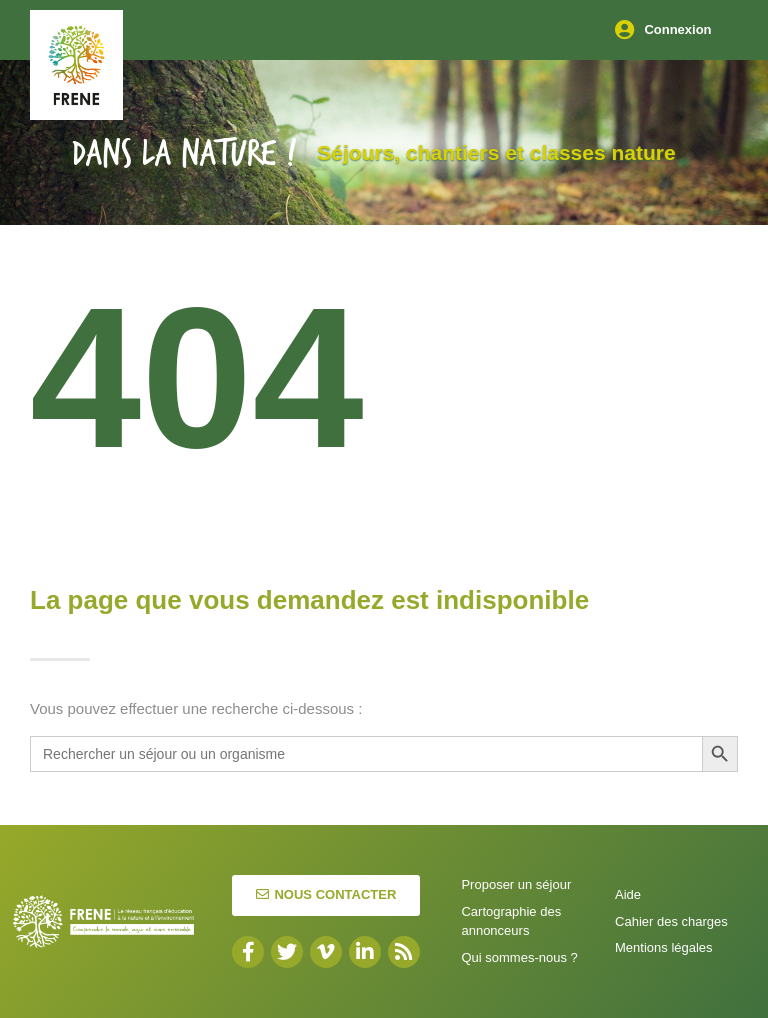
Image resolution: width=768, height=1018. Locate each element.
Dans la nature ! (184, 154)
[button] (326, 895)
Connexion (677, 29)
